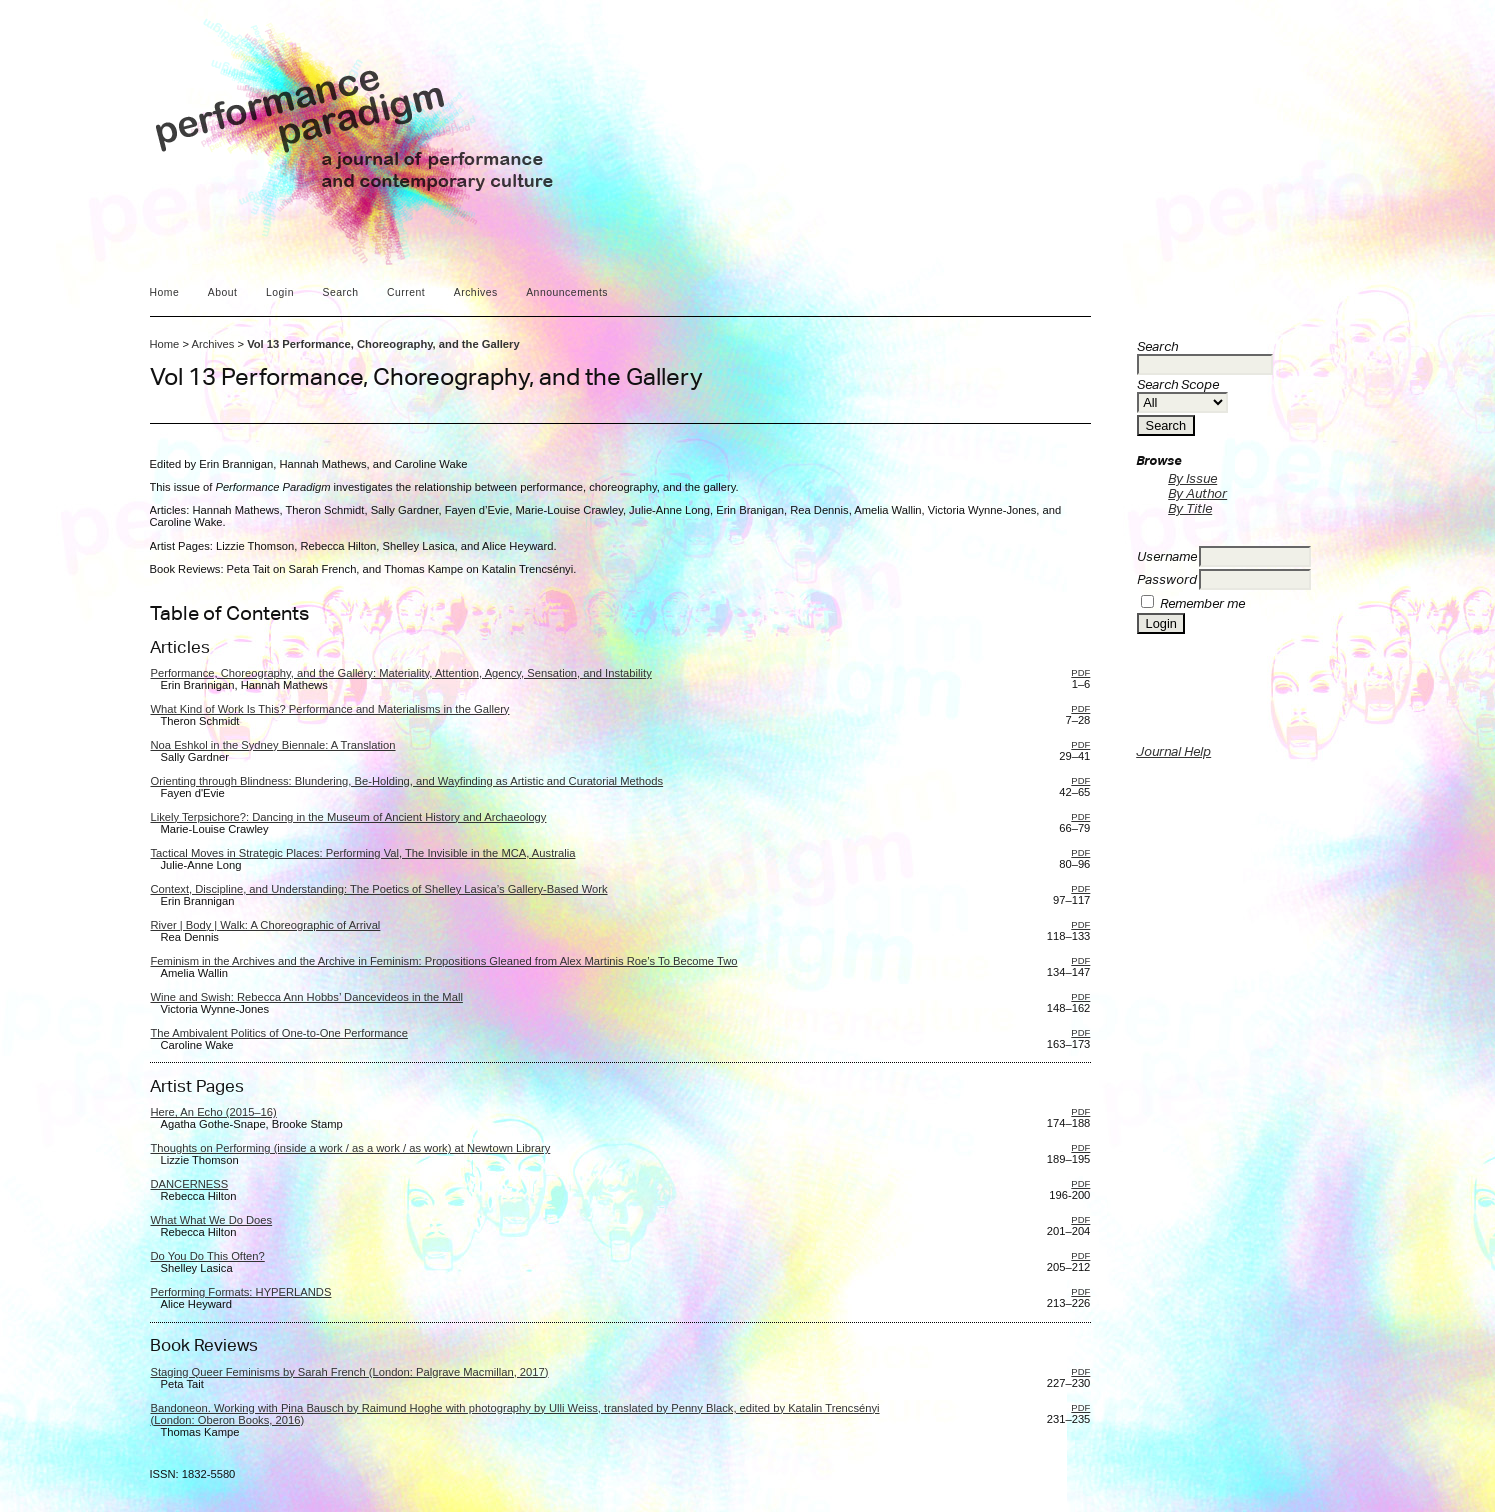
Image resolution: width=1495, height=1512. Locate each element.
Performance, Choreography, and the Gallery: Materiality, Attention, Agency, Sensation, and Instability (401, 673)
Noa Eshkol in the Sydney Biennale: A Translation (273, 745)
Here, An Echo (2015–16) (214, 1112)
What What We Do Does (212, 1220)
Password (1167, 579)
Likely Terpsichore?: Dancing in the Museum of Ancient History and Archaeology (349, 817)
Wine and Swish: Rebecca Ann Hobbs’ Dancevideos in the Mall (307, 997)
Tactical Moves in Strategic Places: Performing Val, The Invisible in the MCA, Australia (363, 853)
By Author (1197, 493)
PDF (1080, 672)
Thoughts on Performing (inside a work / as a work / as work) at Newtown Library (351, 1148)
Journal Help (1173, 751)
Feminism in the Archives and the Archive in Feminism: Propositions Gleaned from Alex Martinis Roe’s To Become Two (444, 961)
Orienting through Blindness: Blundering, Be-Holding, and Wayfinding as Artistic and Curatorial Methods (407, 781)
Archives (476, 292)
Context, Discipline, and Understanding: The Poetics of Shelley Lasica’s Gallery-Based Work (379, 889)
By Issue (1192, 478)
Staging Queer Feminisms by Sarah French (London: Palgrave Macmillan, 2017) (350, 1372)
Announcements (567, 292)
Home (165, 292)
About (223, 292)
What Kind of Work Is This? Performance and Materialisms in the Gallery (330, 709)
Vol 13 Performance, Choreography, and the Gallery (383, 344)
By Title (1190, 508)
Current (406, 292)
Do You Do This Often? (208, 1256)
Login (280, 292)
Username (1167, 556)
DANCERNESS (190, 1184)
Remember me (1202, 603)
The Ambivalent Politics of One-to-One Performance (279, 1033)
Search (340, 292)
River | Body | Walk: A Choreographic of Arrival (266, 925)
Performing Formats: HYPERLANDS (241, 1292)
